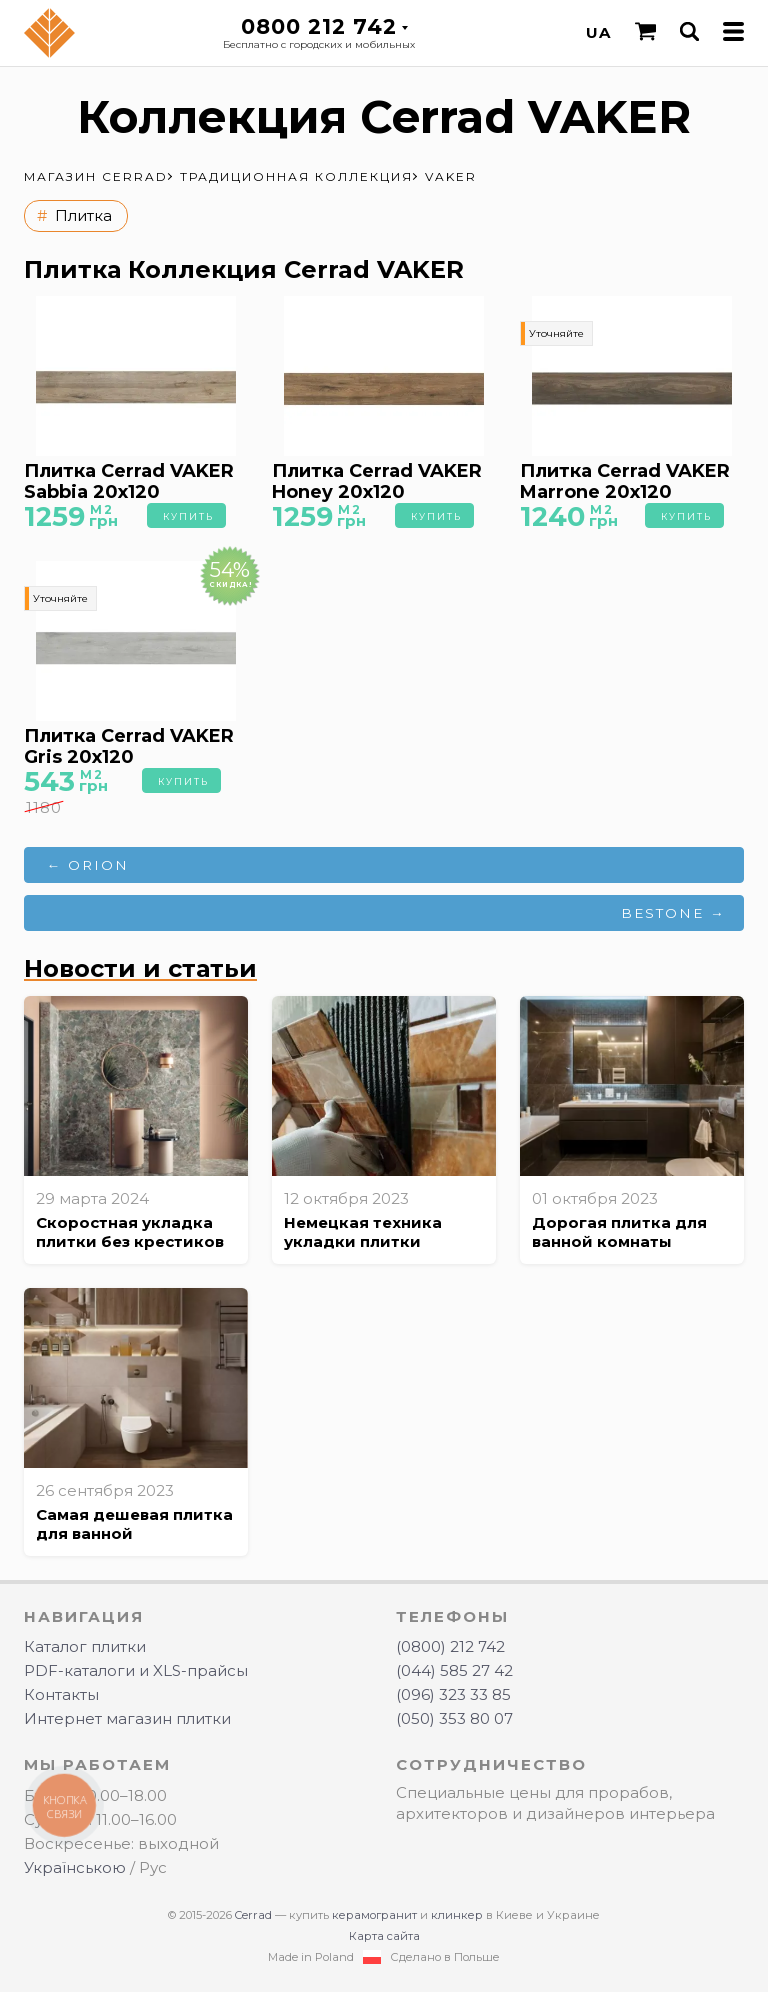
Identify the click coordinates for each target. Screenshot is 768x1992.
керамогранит (374, 1915)
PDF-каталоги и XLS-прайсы (136, 1670)
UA (598, 32)
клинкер (457, 1915)
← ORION (88, 865)
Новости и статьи (140, 968)
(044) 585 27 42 (454, 1670)
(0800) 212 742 (450, 1646)
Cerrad (253, 1915)
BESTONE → (673, 913)
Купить (188, 516)
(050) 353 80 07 (454, 1718)
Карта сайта (384, 1936)
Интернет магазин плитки (127, 1718)
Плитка (83, 215)
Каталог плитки (85, 1646)
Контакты (61, 1694)
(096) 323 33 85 (453, 1694)
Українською (75, 1867)
